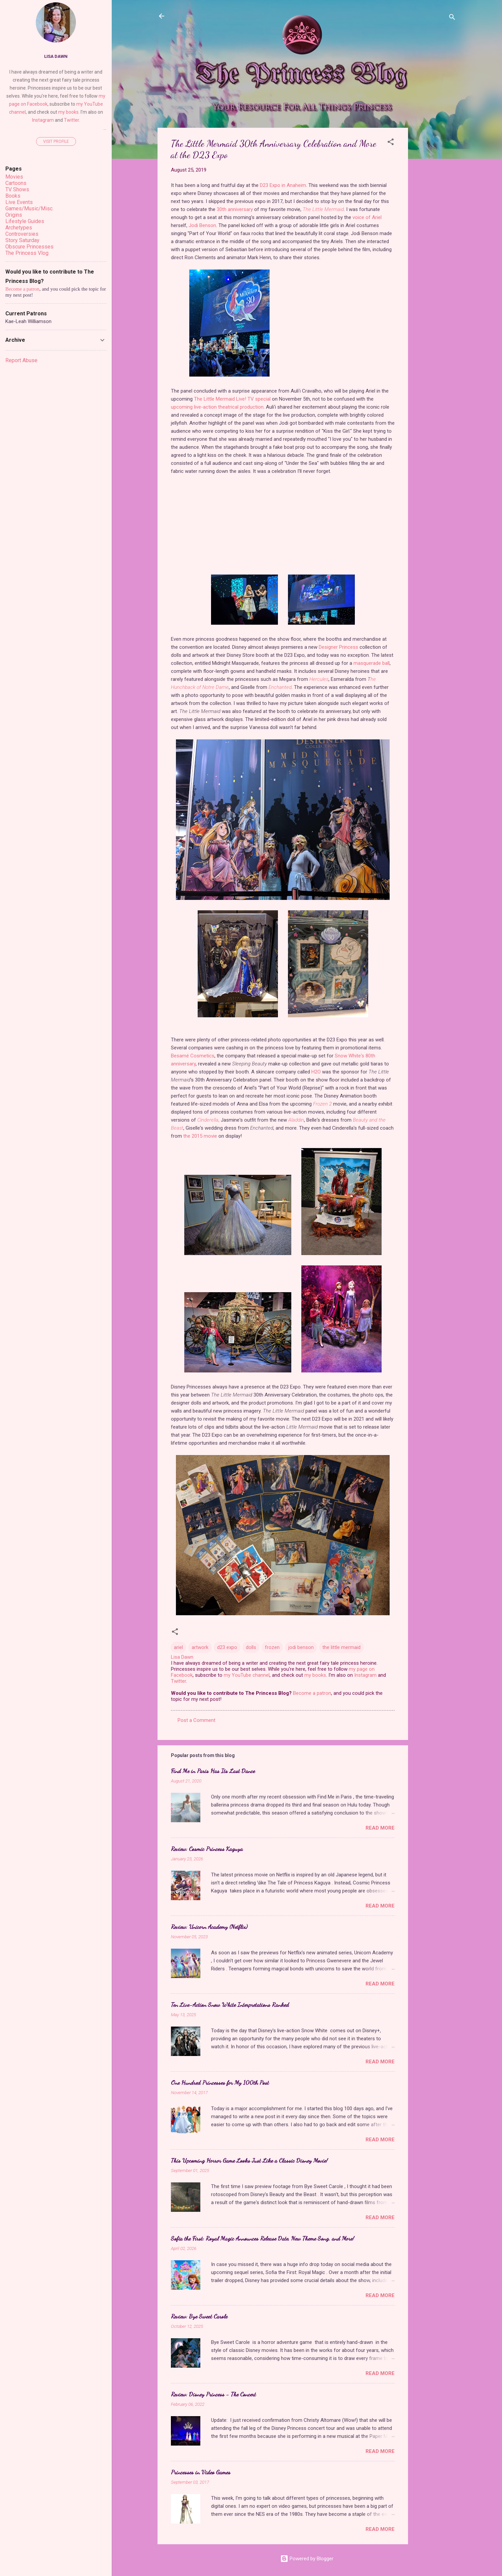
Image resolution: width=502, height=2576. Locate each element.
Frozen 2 (322, 1104)
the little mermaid (341, 1647)
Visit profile (56, 141)
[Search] (452, 18)
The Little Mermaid (323, 209)
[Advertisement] (434, 228)
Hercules (318, 679)
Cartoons (15, 183)
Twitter (178, 1681)
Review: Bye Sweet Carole (199, 2316)
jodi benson (301, 1647)
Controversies (21, 234)
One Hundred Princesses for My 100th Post (220, 2082)
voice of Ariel (367, 217)
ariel (178, 1647)
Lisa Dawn (56, 56)
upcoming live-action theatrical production (217, 407)
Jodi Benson (202, 225)
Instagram (365, 1675)
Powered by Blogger (306, 2559)
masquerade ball (372, 663)
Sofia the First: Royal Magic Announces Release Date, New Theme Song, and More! (262, 2238)
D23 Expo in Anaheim (283, 185)
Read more (380, 1828)
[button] (391, 143)
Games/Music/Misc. (29, 208)
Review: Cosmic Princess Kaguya (207, 1848)
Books (12, 196)
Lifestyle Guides (24, 221)
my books (315, 1675)
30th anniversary (235, 209)
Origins (13, 215)
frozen (272, 1647)
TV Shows (17, 189)
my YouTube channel (247, 1675)
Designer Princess (338, 647)
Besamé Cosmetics (192, 1056)
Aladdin (296, 1120)
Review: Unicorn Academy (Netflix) (209, 1926)
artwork (200, 1647)
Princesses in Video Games (200, 2472)
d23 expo (227, 1647)
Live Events (19, 202)
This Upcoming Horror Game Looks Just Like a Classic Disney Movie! (249, 2160)
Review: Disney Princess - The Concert (213, 2394)
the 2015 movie (200, 1136)
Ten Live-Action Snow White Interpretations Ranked (230, 2004)
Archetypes (18, 227)
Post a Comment (196, 1720)
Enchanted (280, 687)
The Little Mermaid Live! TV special (232, 399)
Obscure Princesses (29, 246)
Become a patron (312, 1693)
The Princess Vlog (26, 253)
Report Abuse (21, 360)
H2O (316, 1072)
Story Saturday (22, 240)
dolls (251, 1647)
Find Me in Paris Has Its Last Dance (213, 1770)
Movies (14, 177)
